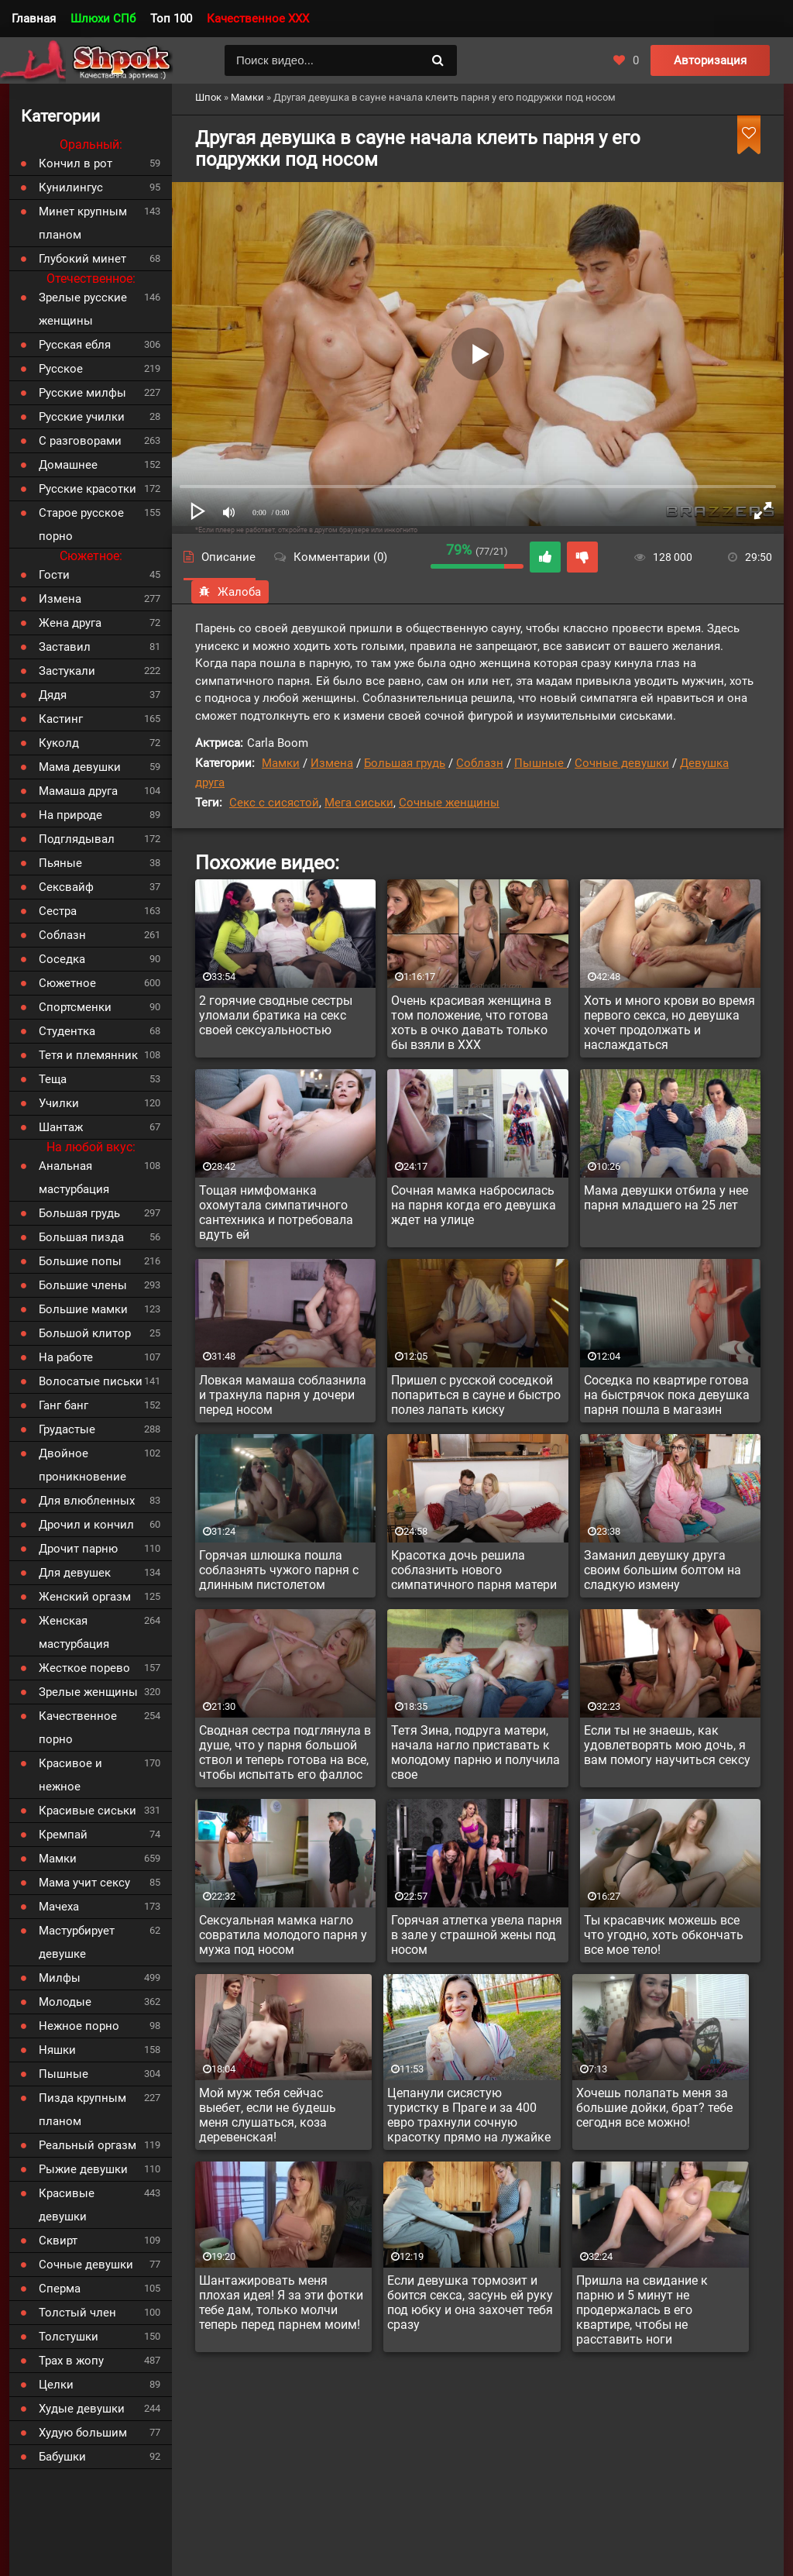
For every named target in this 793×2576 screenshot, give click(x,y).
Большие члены (83, 1285)
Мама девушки (80, 767)
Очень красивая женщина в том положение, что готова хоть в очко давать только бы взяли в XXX (471, 1022)
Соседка (62, 959)
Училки (59, 1103)
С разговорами (80, 441)
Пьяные (60, 863)
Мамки (281, 763)
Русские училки (82, 417)
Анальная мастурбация (74, 1177)
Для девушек (75, 1573)
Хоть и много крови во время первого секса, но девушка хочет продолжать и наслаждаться (669, 1022)
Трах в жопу (71, 2361)
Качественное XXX (258, 19)
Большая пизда (81, 1237)
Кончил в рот (75, 163)
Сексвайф (66, 887)
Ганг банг (63, 1405)
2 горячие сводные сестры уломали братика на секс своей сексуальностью (275, 1015)
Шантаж (61, 1127)
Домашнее (68, 465)
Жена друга (70, 623)
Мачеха (59, 1907)
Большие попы (80, 1261)
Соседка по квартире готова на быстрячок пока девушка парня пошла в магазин (667, 1395)
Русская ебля (75, 345)
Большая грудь (404, 763)
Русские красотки (87, 489)
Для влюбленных (87, 1501)
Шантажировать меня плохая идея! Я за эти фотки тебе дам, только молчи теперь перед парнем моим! (281, 2302)
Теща (53, 1079)
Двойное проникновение (82, 1465)
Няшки (57, 2050)
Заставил (65, 647)
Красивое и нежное (70, 1775)
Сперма (60, 2289)
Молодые (65, 2002)
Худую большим (83, 2433)
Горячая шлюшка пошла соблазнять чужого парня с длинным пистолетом (279, 1570)
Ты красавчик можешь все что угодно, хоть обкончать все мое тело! (663, 1935)
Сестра (58, 911)
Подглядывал (77, 839)
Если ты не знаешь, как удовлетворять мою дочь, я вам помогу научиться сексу (667, 1745)
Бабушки (62, 2457)
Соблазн (479, 763)
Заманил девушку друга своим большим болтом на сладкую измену (662, 1570)
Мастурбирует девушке (77, 1942)
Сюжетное (67, 983)
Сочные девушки (622, 763)
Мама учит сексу (84, 1883)
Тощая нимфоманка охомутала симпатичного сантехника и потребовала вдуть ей (276, 1212)
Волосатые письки (90, 1381)
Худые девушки (82, 2409)
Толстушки (68, 2337)
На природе (70, 815)
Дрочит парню (78, 1549)
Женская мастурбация (74, 1632)
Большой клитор (85, 1333)
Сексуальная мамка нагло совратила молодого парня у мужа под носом (283, 1935)
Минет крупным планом (83, 223)
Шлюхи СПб (103, 19)
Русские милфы (82, 393)
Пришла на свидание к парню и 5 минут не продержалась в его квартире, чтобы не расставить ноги (642, 2310)
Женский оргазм (85, 1597)
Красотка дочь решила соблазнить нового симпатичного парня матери (474, 1570)
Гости (54, 575)
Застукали (67, 671)
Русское (61, 369)
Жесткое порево (84, 1668)
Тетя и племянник (88, 1055)
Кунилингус (71, 187)
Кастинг (61, 719)
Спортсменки (75, 1007)
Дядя (53, 695)
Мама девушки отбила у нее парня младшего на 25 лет (666, 1197)
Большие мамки (83, 1309)
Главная (34, 19)
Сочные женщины (449, 803)
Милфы (60, 1978)
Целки (56, 2385)
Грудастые (67, 1429)
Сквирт (58, 2241)
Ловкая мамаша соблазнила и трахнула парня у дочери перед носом (282, 1395)
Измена (332, 763)
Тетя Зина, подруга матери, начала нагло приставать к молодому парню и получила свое (475, 1752)
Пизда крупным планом (82, 2109)
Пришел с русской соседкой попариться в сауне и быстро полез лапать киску (476, 1395)
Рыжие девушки (83, 2169)
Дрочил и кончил (86, 1525)
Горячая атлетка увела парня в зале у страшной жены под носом (476, 1935)
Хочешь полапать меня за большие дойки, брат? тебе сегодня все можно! (654, 2108)
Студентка (67, 1031)
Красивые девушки (66, 2204)
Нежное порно (79, 2026)
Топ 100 (171, 19)
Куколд (59, 743)
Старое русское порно (81, 524)
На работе (66, 1357)
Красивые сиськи (87, 1811)
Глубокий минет (82, 259)
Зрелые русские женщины (83, 309)
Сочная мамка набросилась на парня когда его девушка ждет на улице (473, 1205)
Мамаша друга (78, 791)
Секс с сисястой (274, 803)
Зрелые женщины (88, 1692)
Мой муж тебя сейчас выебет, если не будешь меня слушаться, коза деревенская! (267, 2115)
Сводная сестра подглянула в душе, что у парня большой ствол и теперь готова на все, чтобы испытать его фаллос (285, 1752)
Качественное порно (78, 1727)
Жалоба (230, 592)
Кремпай (63, 1835)
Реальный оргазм (87, 2145)
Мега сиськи (358, 803)
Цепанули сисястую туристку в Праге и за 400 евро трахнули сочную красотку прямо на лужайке (469, 2115)
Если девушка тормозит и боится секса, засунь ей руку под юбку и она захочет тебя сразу (470, 2302)
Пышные (540, 763)
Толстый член (77, 2313)
